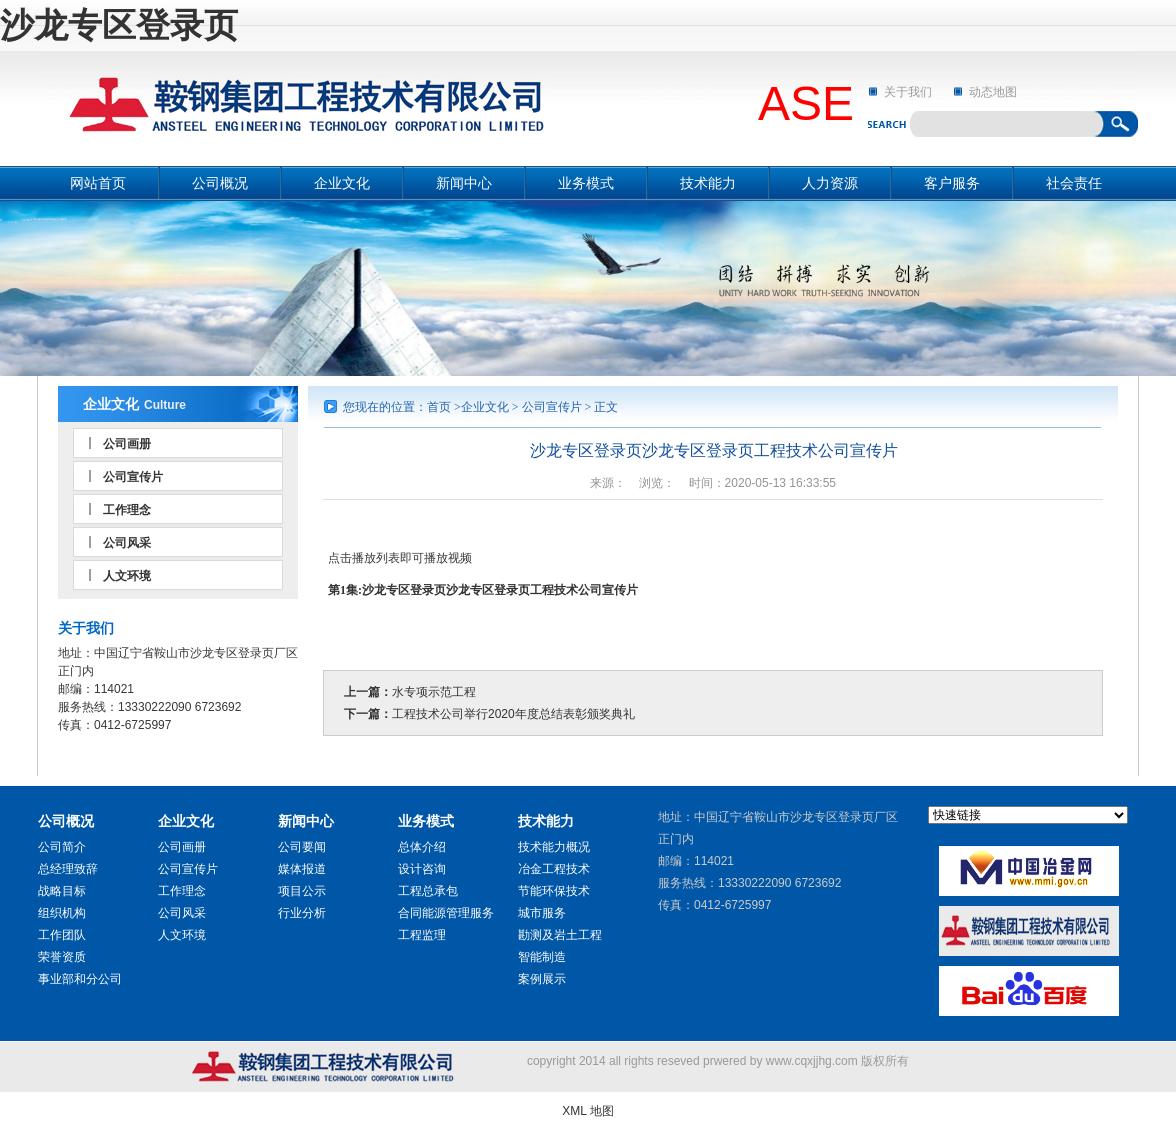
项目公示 (302, 891)
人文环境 (127, 576)
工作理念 (127, 510)
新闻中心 (464, 183)
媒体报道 (302, 869)
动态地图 (993, 92)
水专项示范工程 (434, 692)
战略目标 (62, 891)
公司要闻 (302, 847)
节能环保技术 (554, 891)
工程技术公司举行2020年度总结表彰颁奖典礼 (513, 714)
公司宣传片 (133, 477)
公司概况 (220, 183)
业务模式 (586, 183)
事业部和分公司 (80, 979)
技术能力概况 (554, 847)
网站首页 (98, 183)
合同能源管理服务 (446, 913)
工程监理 (422, 935)
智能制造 (542, 957)
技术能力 (708, 183)
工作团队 (62, 935)
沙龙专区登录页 (119, 25)
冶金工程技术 (554, 869)
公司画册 (127, 444)
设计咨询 (422, 869)
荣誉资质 (62, 957)
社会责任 (1074, 183)
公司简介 (62, 847)
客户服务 (952, 183)
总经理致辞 (68, 869)
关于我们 (908, 92)
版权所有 (885, 1061)
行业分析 (302, 913)
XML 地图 (588, 1111)
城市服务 (542, 913)
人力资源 (830, 183)
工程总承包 (428, 891)
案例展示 (542, 979)
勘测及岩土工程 (560, 935)
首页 (439, 407)
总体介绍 (422, 847)
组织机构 (62, 913)
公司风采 (127, 543)
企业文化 (342, 183)
